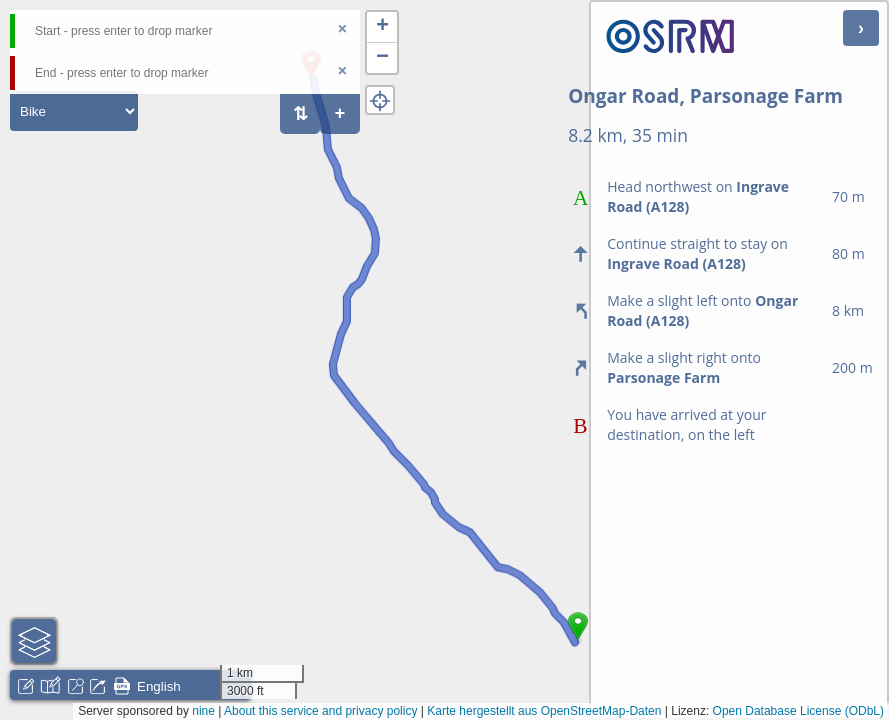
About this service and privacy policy (320, 711)
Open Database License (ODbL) (798, 711)
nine (203, 711)
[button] (382, 27)
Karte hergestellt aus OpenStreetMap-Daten (544, 711)
